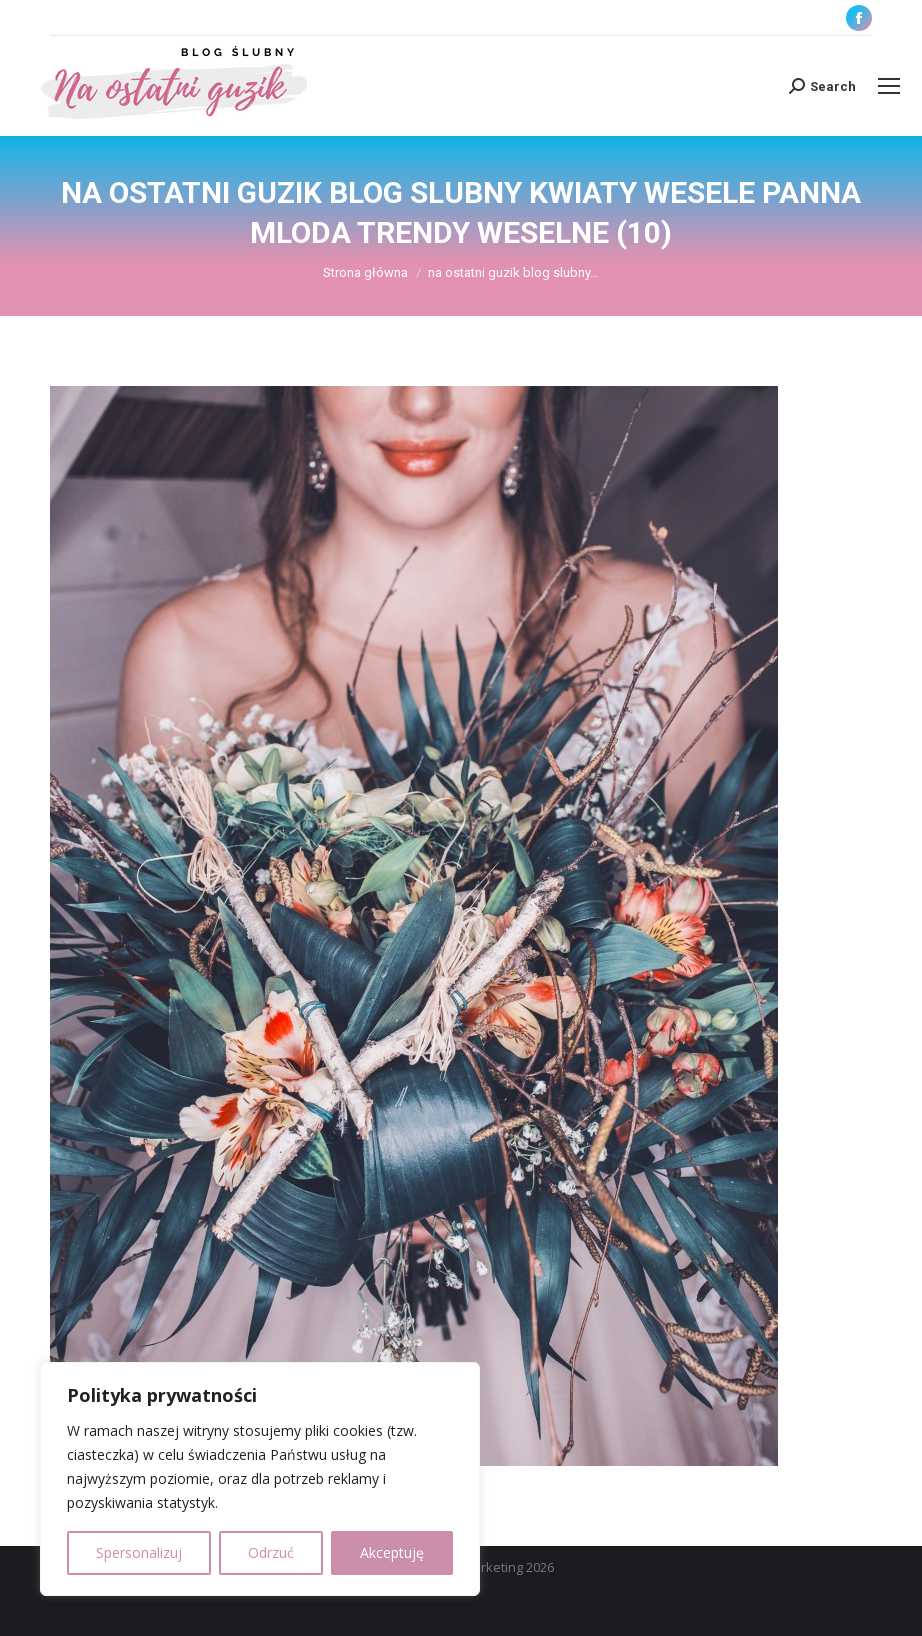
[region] (260, 1479)
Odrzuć (271, 1552)
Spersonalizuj (139, 1552)
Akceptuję (392, 1552)
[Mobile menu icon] (889, 86)
